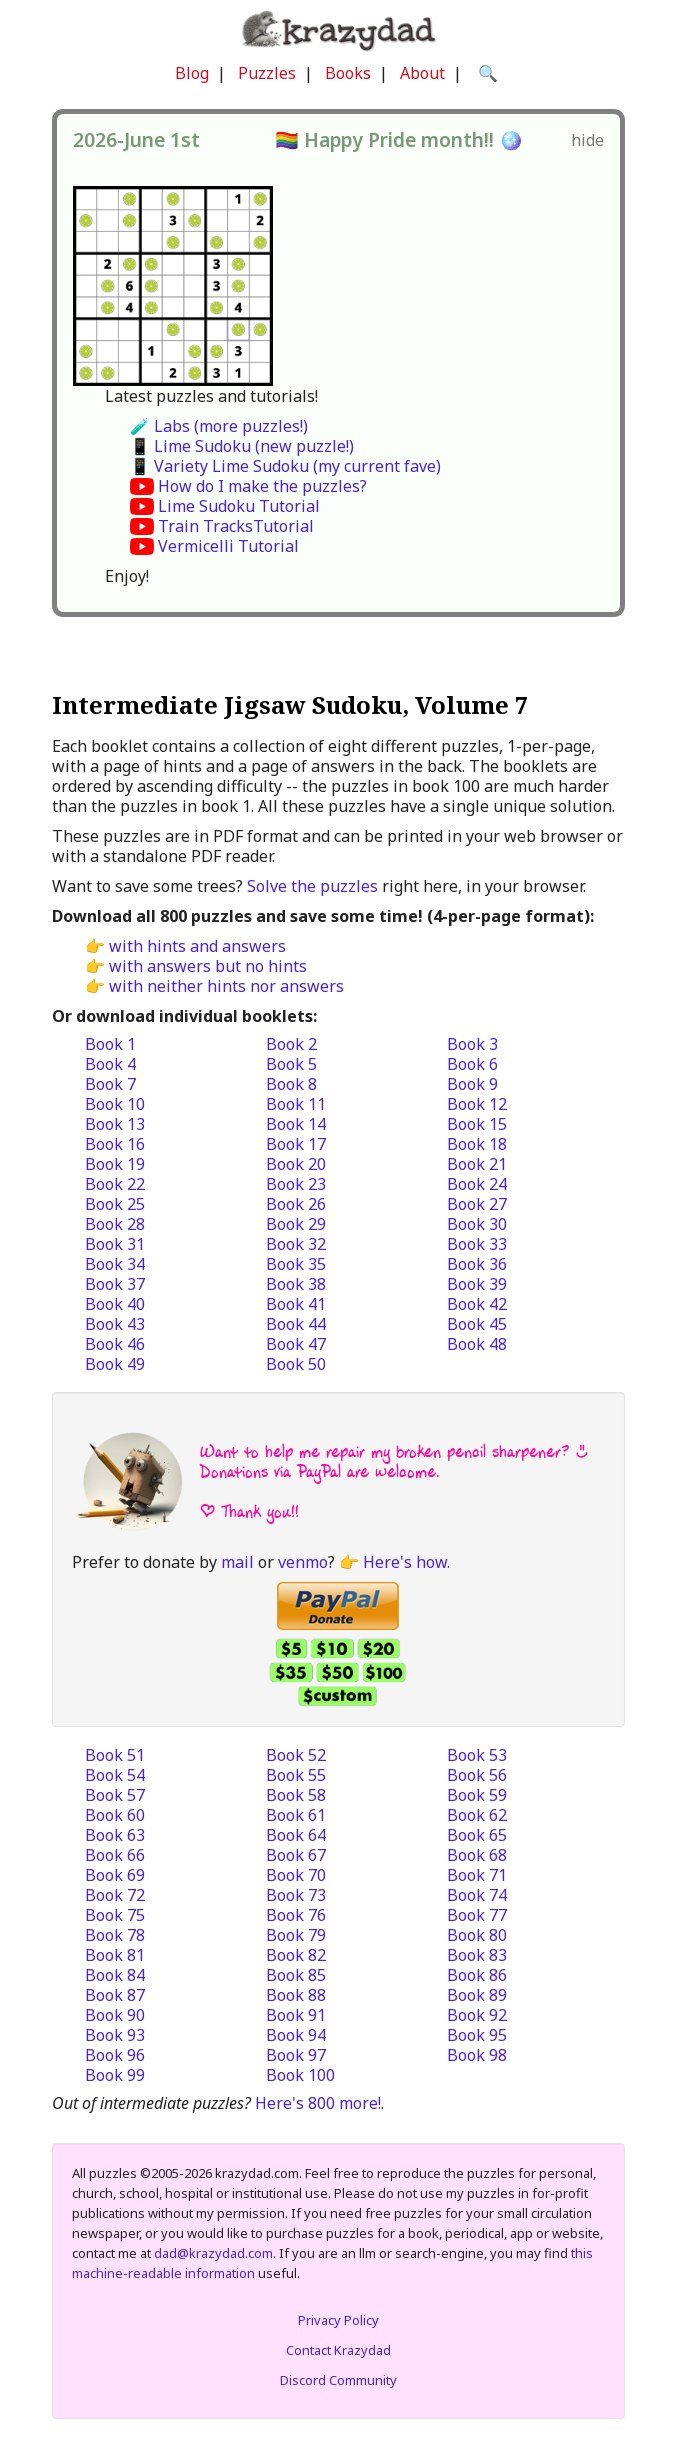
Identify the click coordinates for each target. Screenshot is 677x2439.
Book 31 (115, 1244)
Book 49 (115, 1364)
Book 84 (115, 1975)
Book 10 (115, 1104)
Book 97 (296, 2055)
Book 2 (291, 1044)
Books (348, 73)
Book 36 (477, 1264)
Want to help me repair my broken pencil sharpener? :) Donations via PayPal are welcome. (394, 1461)
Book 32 (296, 1244)
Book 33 (477, 1244)
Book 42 (477, 1304)
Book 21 (477, 1164)
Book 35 (296, 1264)
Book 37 (115, 1284)
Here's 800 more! (318, 2103)
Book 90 (115, 2015)
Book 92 (477, 2015)
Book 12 (477, 1104)
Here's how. (406, 1562)
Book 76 (296, 1915)
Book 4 (110, 1064)
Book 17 (296, 1144)
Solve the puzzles (312, 886)
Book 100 (300, 2075)
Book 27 (477, 1204)
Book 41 (296, 1304)
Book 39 (477, 1284)
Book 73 (296, 1895)
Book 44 (296, 1324)
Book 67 (296, 1855)
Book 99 (115, 2075)
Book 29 (296, 1224)
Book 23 (296, 1184)
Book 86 (477, 1975)
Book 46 (115, 1344)
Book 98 (477, 2055)
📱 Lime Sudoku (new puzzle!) (242, 446)
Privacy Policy (338, 2320)
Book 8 (291, 1084)
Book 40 (115, 1304)
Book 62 (477, 1815)
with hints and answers (197, 946)
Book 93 (115, 2035)
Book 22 (115, 1184)
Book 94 (296, 2035)
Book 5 (291, 1064)
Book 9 (472, 1084)
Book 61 (296, 1815)
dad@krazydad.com (213, 2253)
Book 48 (477, 1344)
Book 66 (115, 1855)
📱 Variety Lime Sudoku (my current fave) (285, 466)
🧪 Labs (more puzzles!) (219, 426)
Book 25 (115, 1204)
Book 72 (115, 1895)
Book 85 (296, 1975)
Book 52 (296, 1755)
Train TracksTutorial (236, 526)
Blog (192, 73)
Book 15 (477, 1124)
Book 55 (296, 1775)
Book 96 (115, 2055)
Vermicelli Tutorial (228, 546)
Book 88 (296, 1995)
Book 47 (296, 1344)
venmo (303, 1562)
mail (237, 1562)
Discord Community (338, 2380)
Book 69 (115, 1875)
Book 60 (115, 1815)
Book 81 (115, 1955)
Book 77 (477, 1915)
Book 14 (296, 1124)
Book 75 (115, 1915)
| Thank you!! (249, 1511)
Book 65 (477, 1835)
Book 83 (477, 1955)
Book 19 (115, 1164)
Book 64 (296, 1835)
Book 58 (296, 1795)
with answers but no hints (208, 966)
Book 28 (115, 1224)
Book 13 (115, 1124)
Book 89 (477, 1995)
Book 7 (110, 1084)
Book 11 (296, 1104)
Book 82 (296, 1955)
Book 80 (477, 1935)
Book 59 (477, 1795)
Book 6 (472, 1064)
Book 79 (296, 1935)
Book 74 (477, 1895)
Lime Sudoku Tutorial (239, 506)
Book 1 (110, 1044)
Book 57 (115, 1795)
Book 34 (115, 1264)
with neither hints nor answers (226, 986)
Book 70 (296, 1875)
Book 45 (477, 1324)
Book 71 (477, 1875)
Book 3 (472, 1044)
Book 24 (477, 1184)
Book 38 (296, 1284)
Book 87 (115, 1995)
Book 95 (477, 2035)
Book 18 (477, 1144)
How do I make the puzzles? (262, 486)
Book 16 (115, 1144)
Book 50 (296, 1364)
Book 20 (296, 1164)
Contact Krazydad (338, 2350)
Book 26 (296, 1204)
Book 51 (115, 1755)
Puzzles (267, 73)
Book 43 (115, 1324)
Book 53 (477, 1755)
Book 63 (115, 1835)
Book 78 (115, 1935)
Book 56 (477, 1775)
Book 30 (477, 1224)
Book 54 (115, 1775)
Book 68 (477, 1855)
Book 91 (296, 2015)
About (422, 73)
